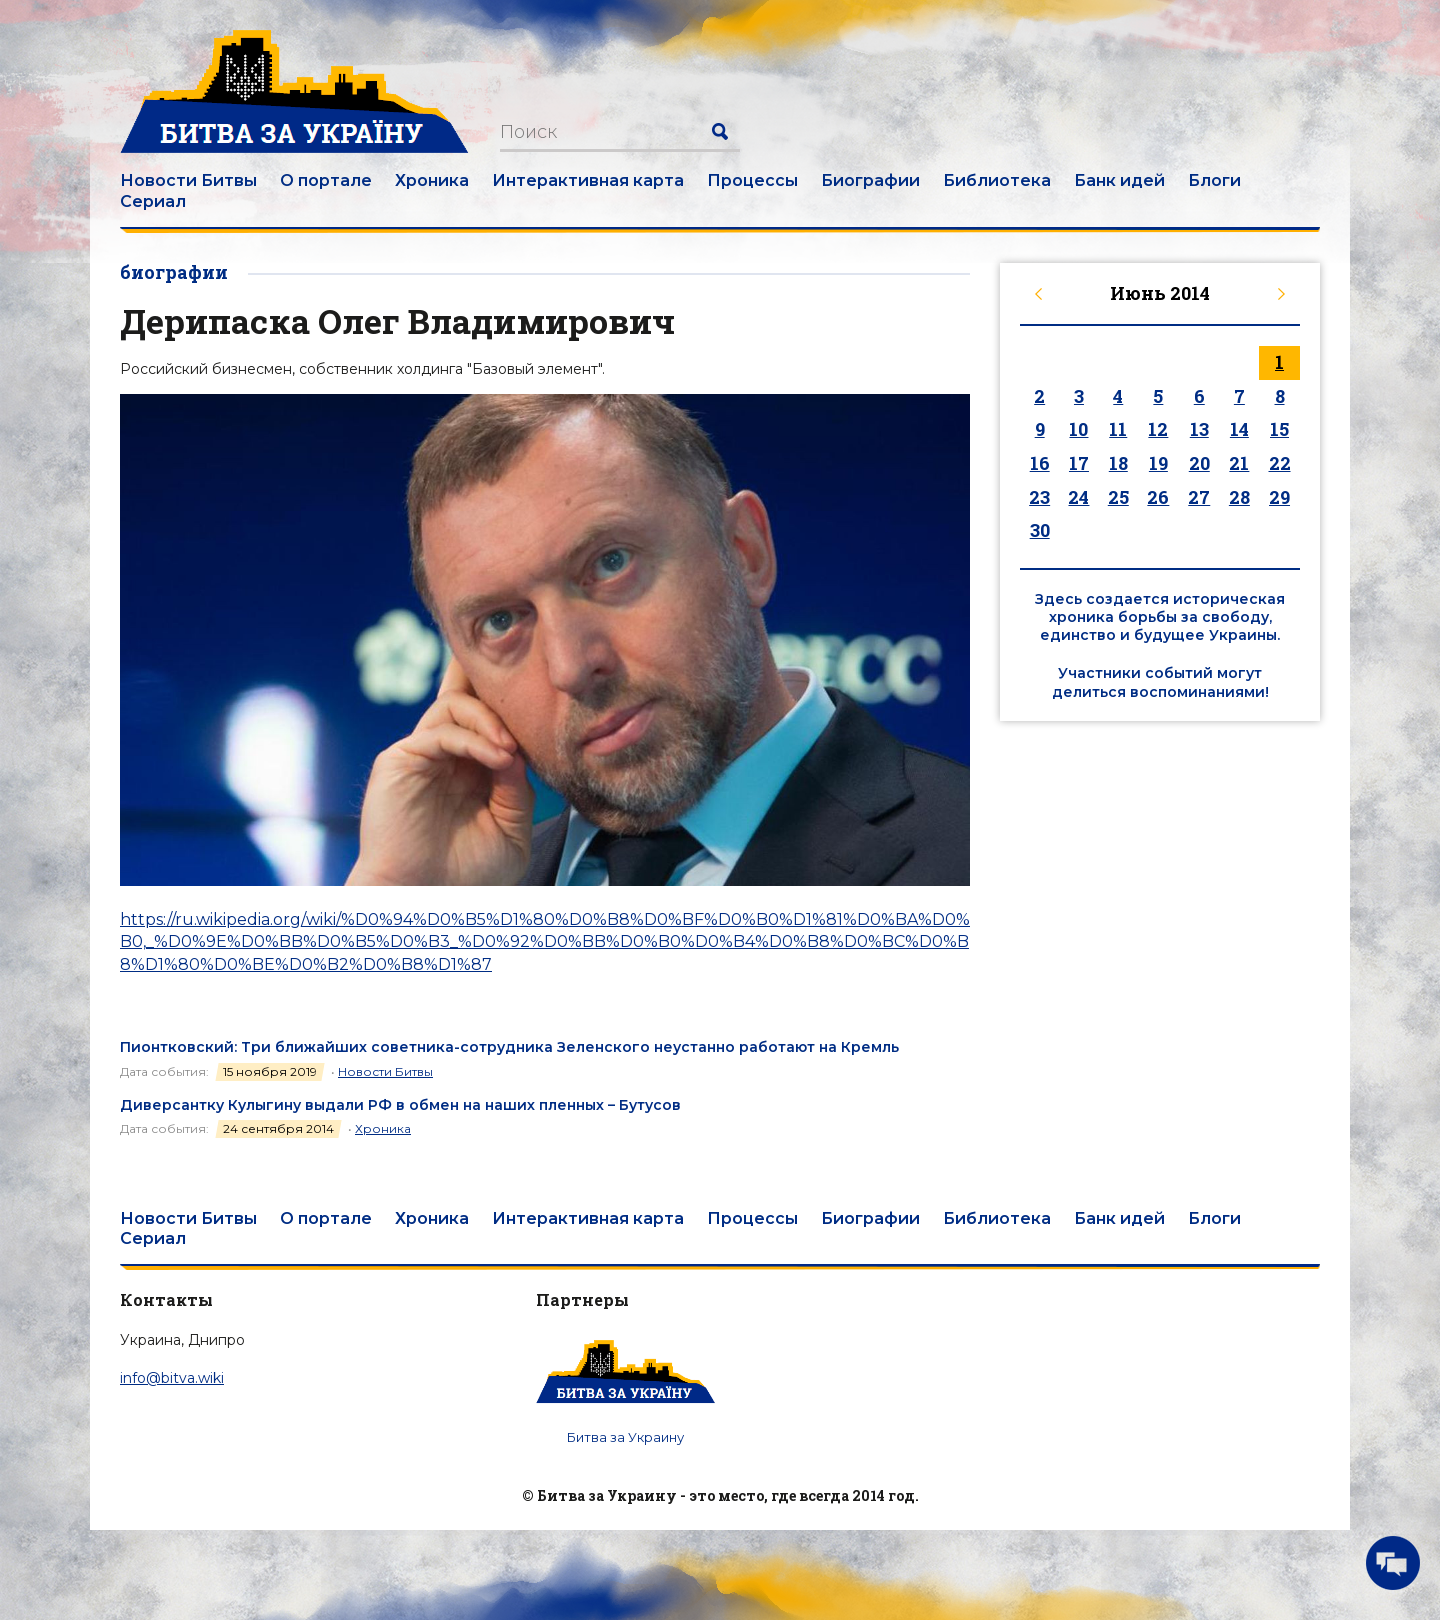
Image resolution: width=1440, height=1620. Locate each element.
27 (1199, 497)
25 (1118, 497)
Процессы (752, 180)
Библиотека (997, 180)
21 (1239, 463)
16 (1040, 463)
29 (1279, 497)
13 (1199, 429)
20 (1199, 463)
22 (1280, 463)
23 (1039, 497)
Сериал (153, 201)
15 (1279, 429)
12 (1158, 429)
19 (1158, 463)
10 (1078, 429)
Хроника (432, 180)
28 (1239, 497)
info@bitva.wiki (172, 1378)
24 (1078, 497)
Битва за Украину (625, 1437)
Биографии (870, 180)
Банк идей (1119, 180)
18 (1118, 463)
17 (1079, 463)
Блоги (1214, 180)
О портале (326, 180)
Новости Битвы (188, 180)
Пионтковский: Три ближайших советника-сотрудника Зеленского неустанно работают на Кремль (509, 1047)
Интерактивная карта (588, 180)
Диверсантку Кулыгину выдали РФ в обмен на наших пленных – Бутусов (400, 1105)
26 (1158, 497)
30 (1040, 530)
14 (1239, 429)
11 (1118, 429)
